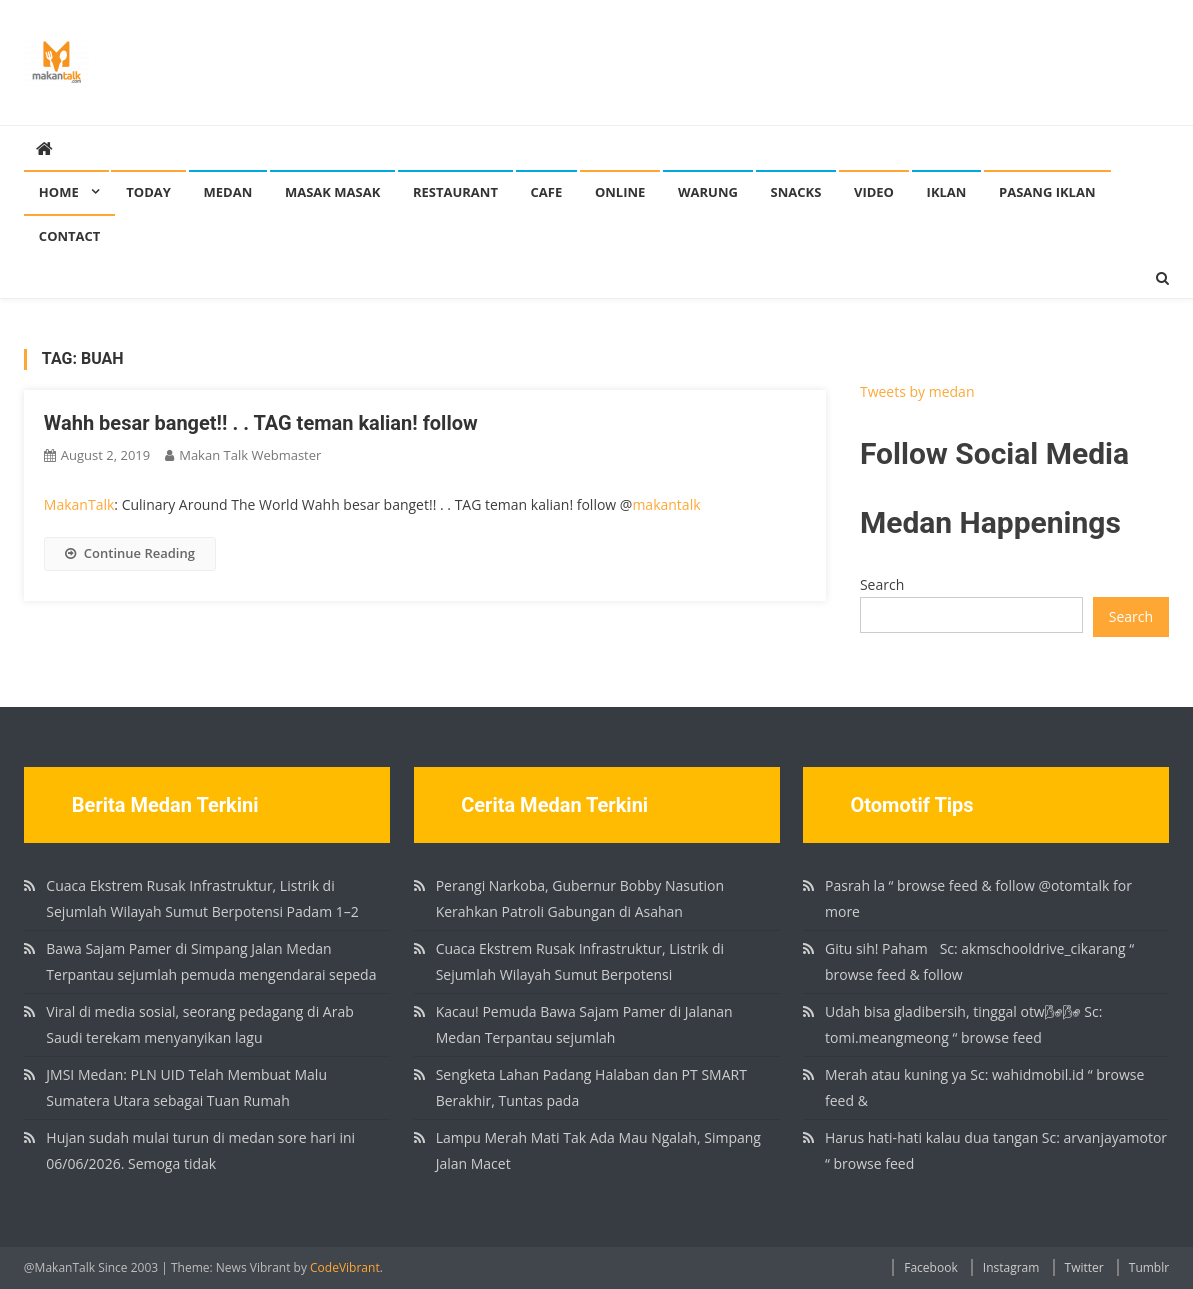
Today (148, 192)
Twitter (1084, 1267)
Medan (228, 192)
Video (874, 192)
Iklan (947, 192)
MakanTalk (79, 504)
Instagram (1011, 1267)
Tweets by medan (917, 391)
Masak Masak (332, 192)
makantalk (666, 504)
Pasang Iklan (1047, 192)
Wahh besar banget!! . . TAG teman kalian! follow (261, 423)
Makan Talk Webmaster (250, 455)
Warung (708, 192)
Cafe (547, 192)
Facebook (930, 1267)
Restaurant (455, 192)
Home (59, 192)
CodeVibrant (345, 1267)
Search (882, 584)
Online (620, 192)
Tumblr (1149, 1267)
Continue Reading (130, 553)
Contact (70, 236)
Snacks (796, 192)
